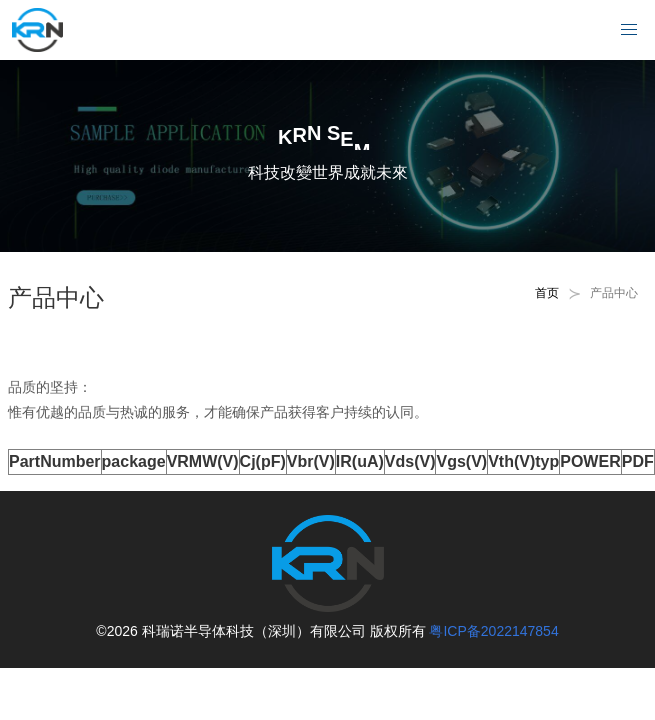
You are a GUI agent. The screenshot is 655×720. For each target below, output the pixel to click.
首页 (547, 293)
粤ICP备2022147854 (493, 631)
